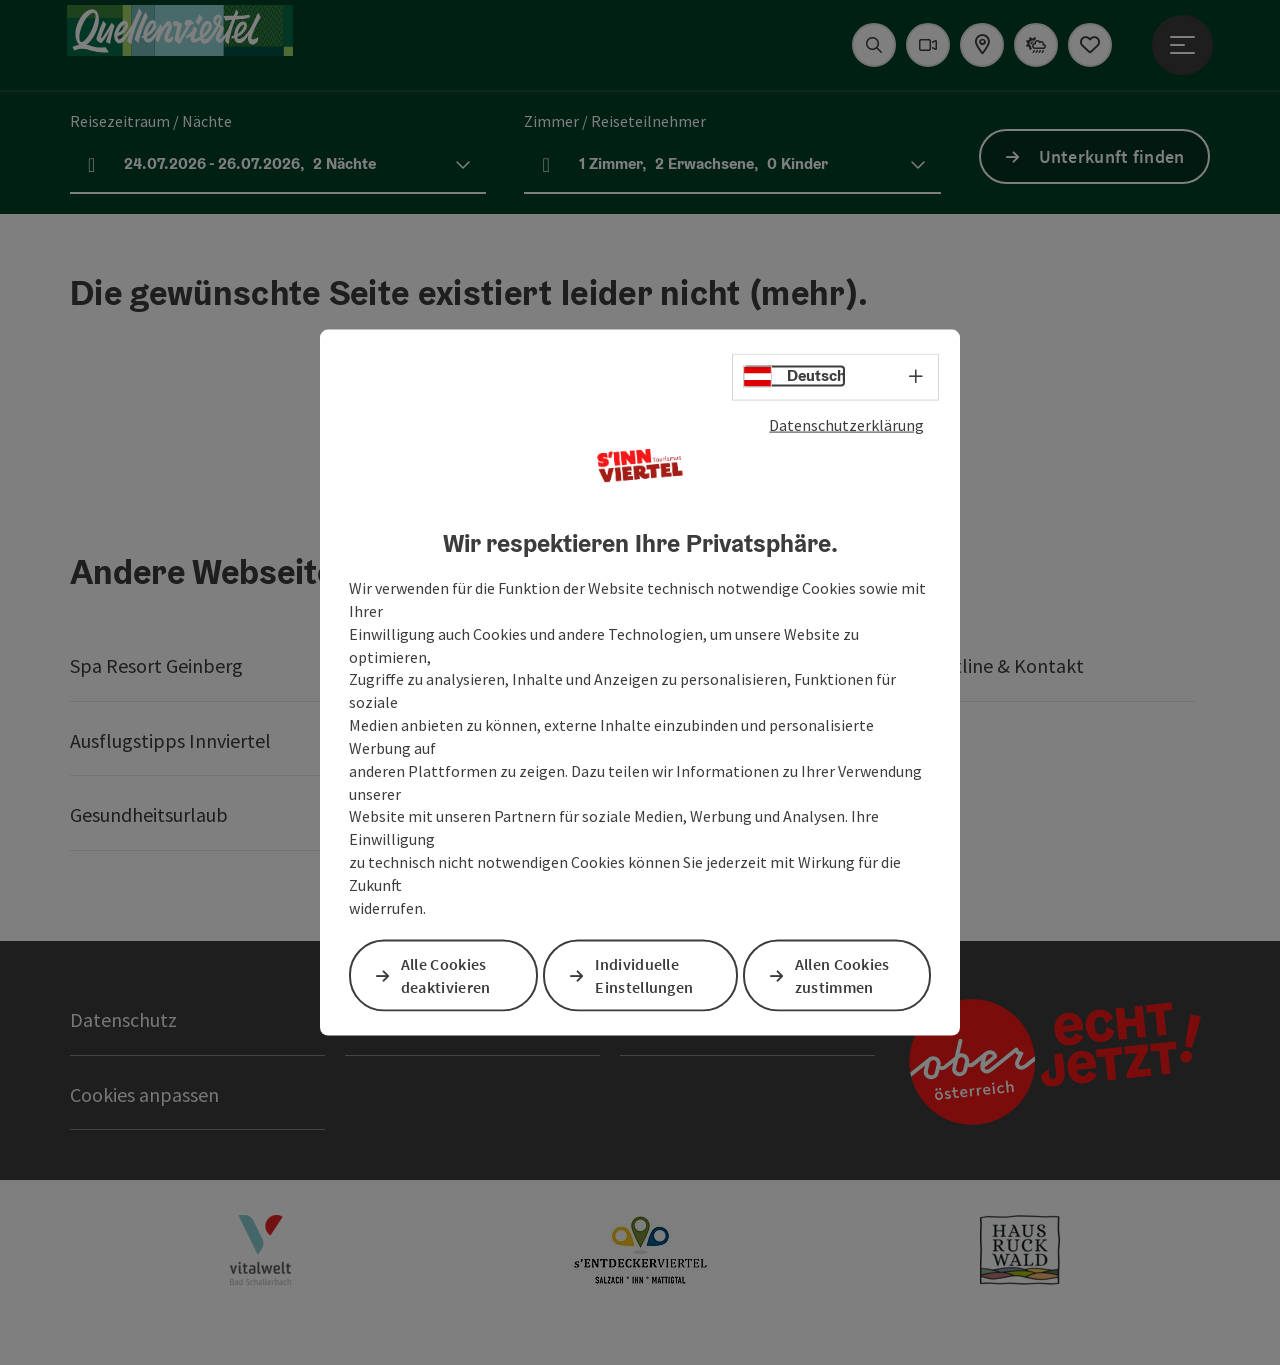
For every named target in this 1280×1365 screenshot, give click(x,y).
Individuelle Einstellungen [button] (646, 975)
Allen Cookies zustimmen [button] (843, 975)
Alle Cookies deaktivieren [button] (447, 975)
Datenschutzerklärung (846, 424)
